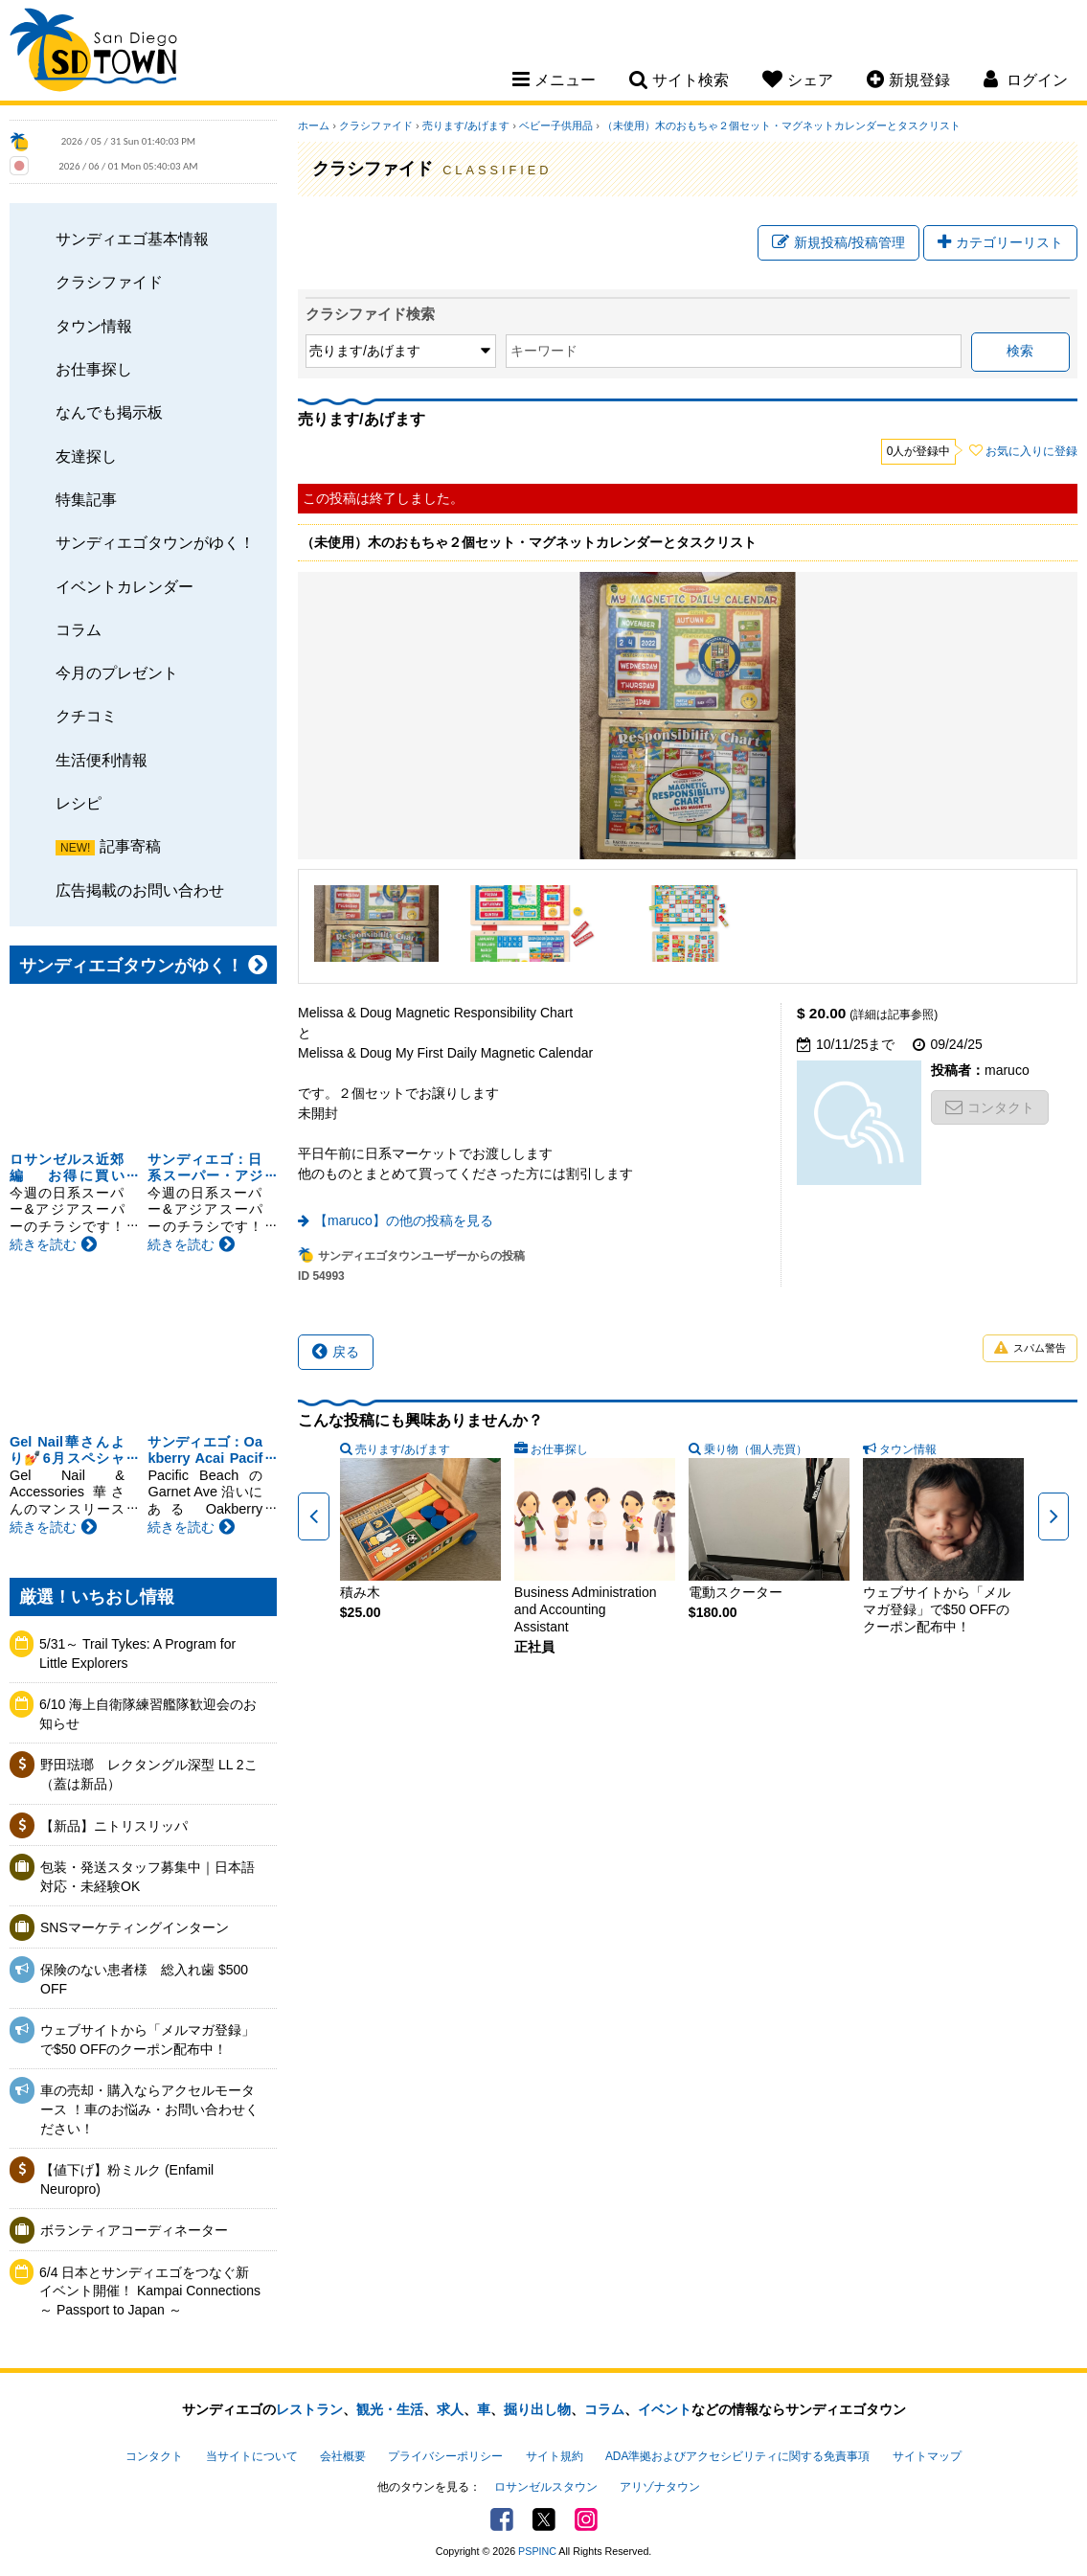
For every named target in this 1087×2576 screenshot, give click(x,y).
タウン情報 (94, 325)
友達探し (86, 456)
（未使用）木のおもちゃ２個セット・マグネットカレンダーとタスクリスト (781, 125)
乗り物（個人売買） (755, 1449)
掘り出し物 (537, 2409)
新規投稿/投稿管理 (838, 242)
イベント (664, 2409)
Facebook (501, 2519)
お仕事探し (94, 368)
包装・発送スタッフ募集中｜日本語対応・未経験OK (147, 1876)
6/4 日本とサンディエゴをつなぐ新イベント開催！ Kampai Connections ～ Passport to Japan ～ (149, 2291)
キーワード (543, 350)
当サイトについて (252, 2456)
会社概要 (343, 2456)
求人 (450, 2409)
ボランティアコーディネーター (134, 2230)
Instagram (586, 2519)
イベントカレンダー (124, 586)
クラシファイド (109, 281)
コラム (79, 629)
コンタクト (989, 1107)
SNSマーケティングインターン (134, 1927)
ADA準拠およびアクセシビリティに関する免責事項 (737, 2456)
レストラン (309, 2409)
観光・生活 (389, 2409)
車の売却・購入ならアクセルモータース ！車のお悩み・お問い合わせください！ (149, 2109)
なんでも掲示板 (109, 412)
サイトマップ (927, 2456)
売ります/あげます (466, 125)
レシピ (79, 802)
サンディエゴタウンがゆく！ (155, 542)
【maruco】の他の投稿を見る (403, 1220)
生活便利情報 (101, 759)
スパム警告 (1030, 1348)
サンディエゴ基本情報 (132, 238)
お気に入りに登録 (1031, 451)
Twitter (543, 2519)
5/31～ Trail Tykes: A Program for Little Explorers (137, 1653)
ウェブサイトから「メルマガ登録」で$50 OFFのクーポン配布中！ (147, 2039)
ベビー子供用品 (556, 125)
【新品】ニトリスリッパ (114, 1826)
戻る (335, 1351)
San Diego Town (93, 53)
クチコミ (86, 715)
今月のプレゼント (117, 672)
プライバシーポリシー (445, 2456)
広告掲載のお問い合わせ (140, 890)
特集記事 (86, 499)
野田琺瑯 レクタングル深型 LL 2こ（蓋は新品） (149, 1774)
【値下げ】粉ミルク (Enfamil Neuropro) (127, 2179)
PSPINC (537, 2551)
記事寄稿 (130, 846)
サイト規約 (554, 2456)
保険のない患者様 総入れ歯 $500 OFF (144, 1979)
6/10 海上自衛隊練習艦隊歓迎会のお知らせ (148, 1714)
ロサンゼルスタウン (546, 2487)
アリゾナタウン (660, 2487)
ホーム (313, 125)
